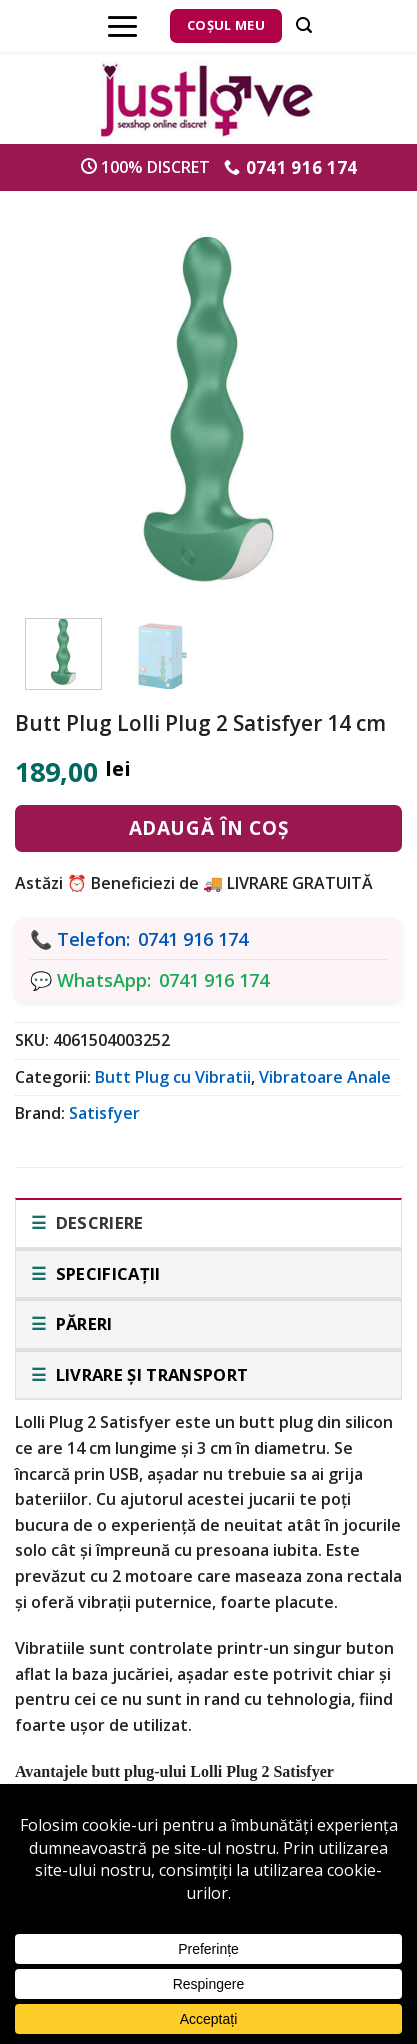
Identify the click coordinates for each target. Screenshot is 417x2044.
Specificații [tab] (105, 1273)
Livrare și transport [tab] (149, 1374)
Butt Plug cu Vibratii (173, 1077)
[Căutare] (304, 25)
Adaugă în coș (208, 828)
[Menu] (122, 26)
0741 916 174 (193, 939)
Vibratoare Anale (325, 1077)
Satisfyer (104, 1113)
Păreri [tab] (81, 1323)
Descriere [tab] (97, 1222)
